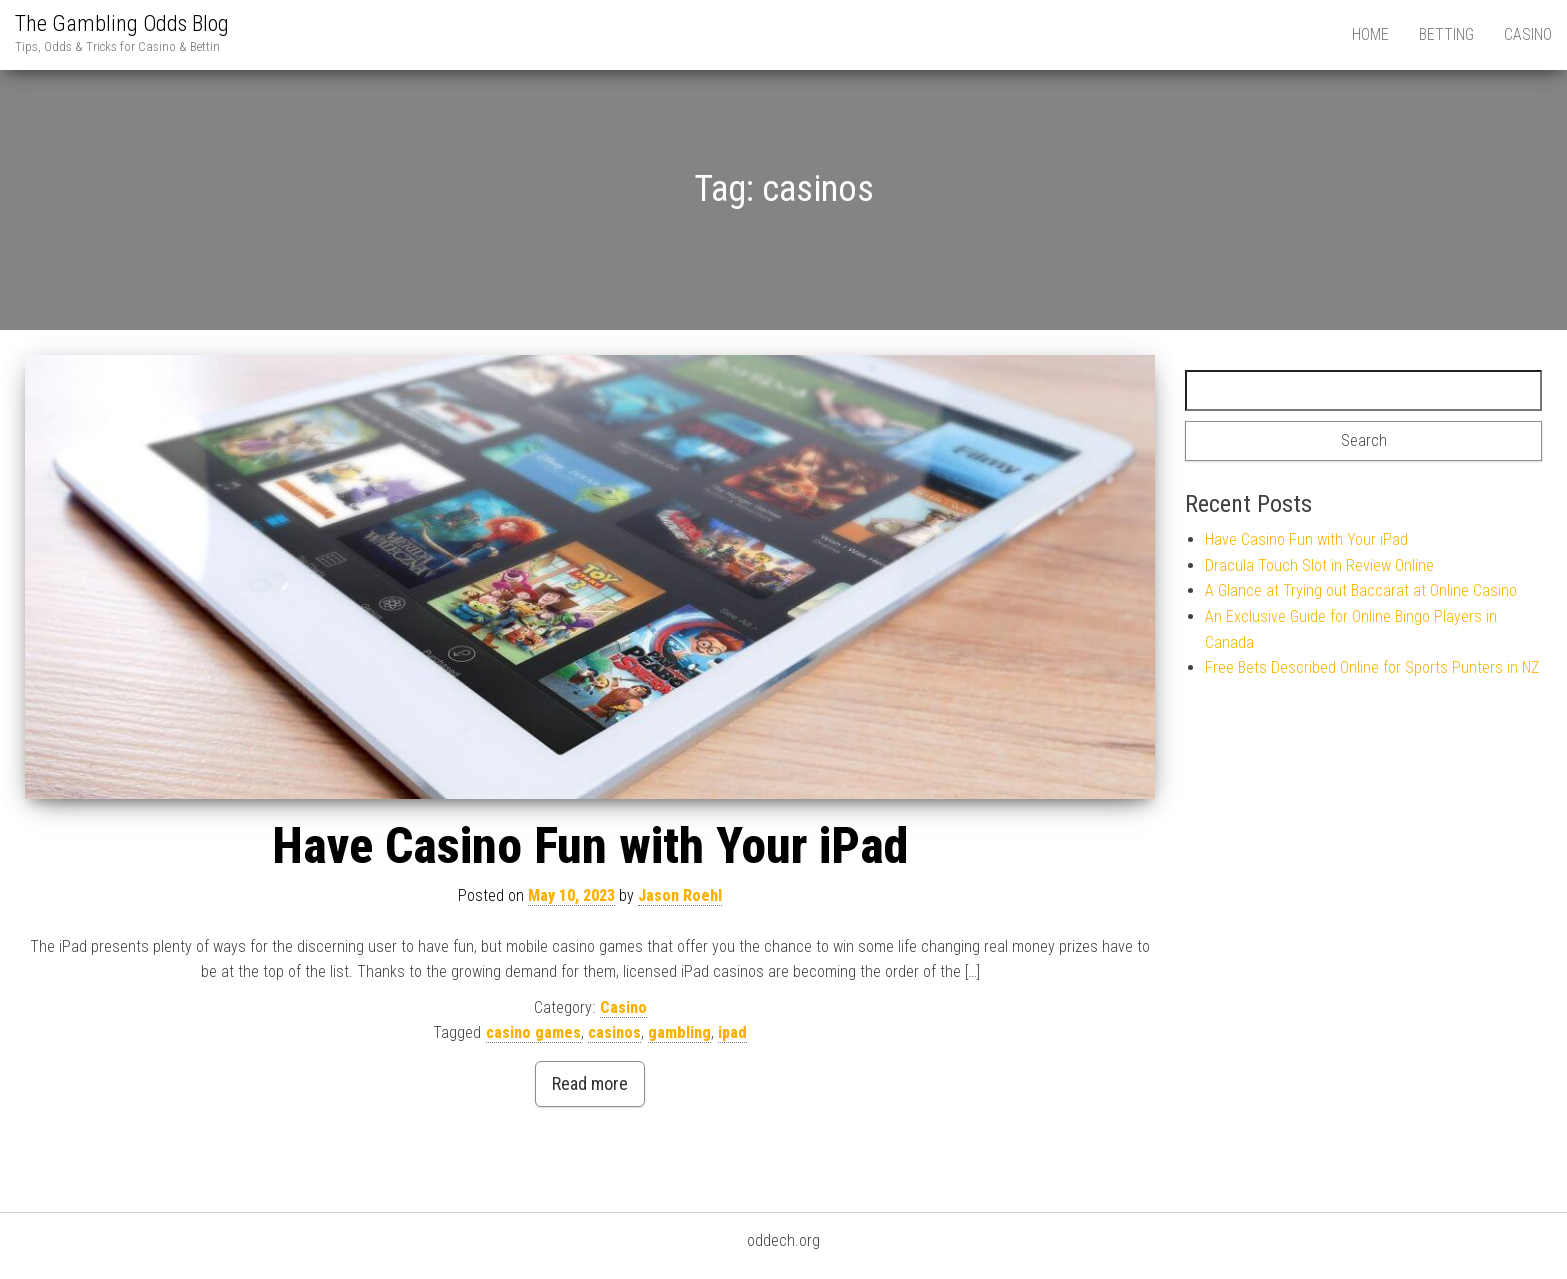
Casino (1528, 34)
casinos (614, 1032)
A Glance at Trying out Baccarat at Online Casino (1361, 590)
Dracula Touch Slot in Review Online (1319, 565)
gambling (679, 1032)
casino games (533, 1032)
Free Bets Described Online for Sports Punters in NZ (1372, 667)
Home (1370, 34)
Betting (1446, 34)
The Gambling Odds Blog (122, 23)
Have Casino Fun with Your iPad (590, 846)
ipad (732, 1032)
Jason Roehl (680, 895)
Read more (590, 1083)
